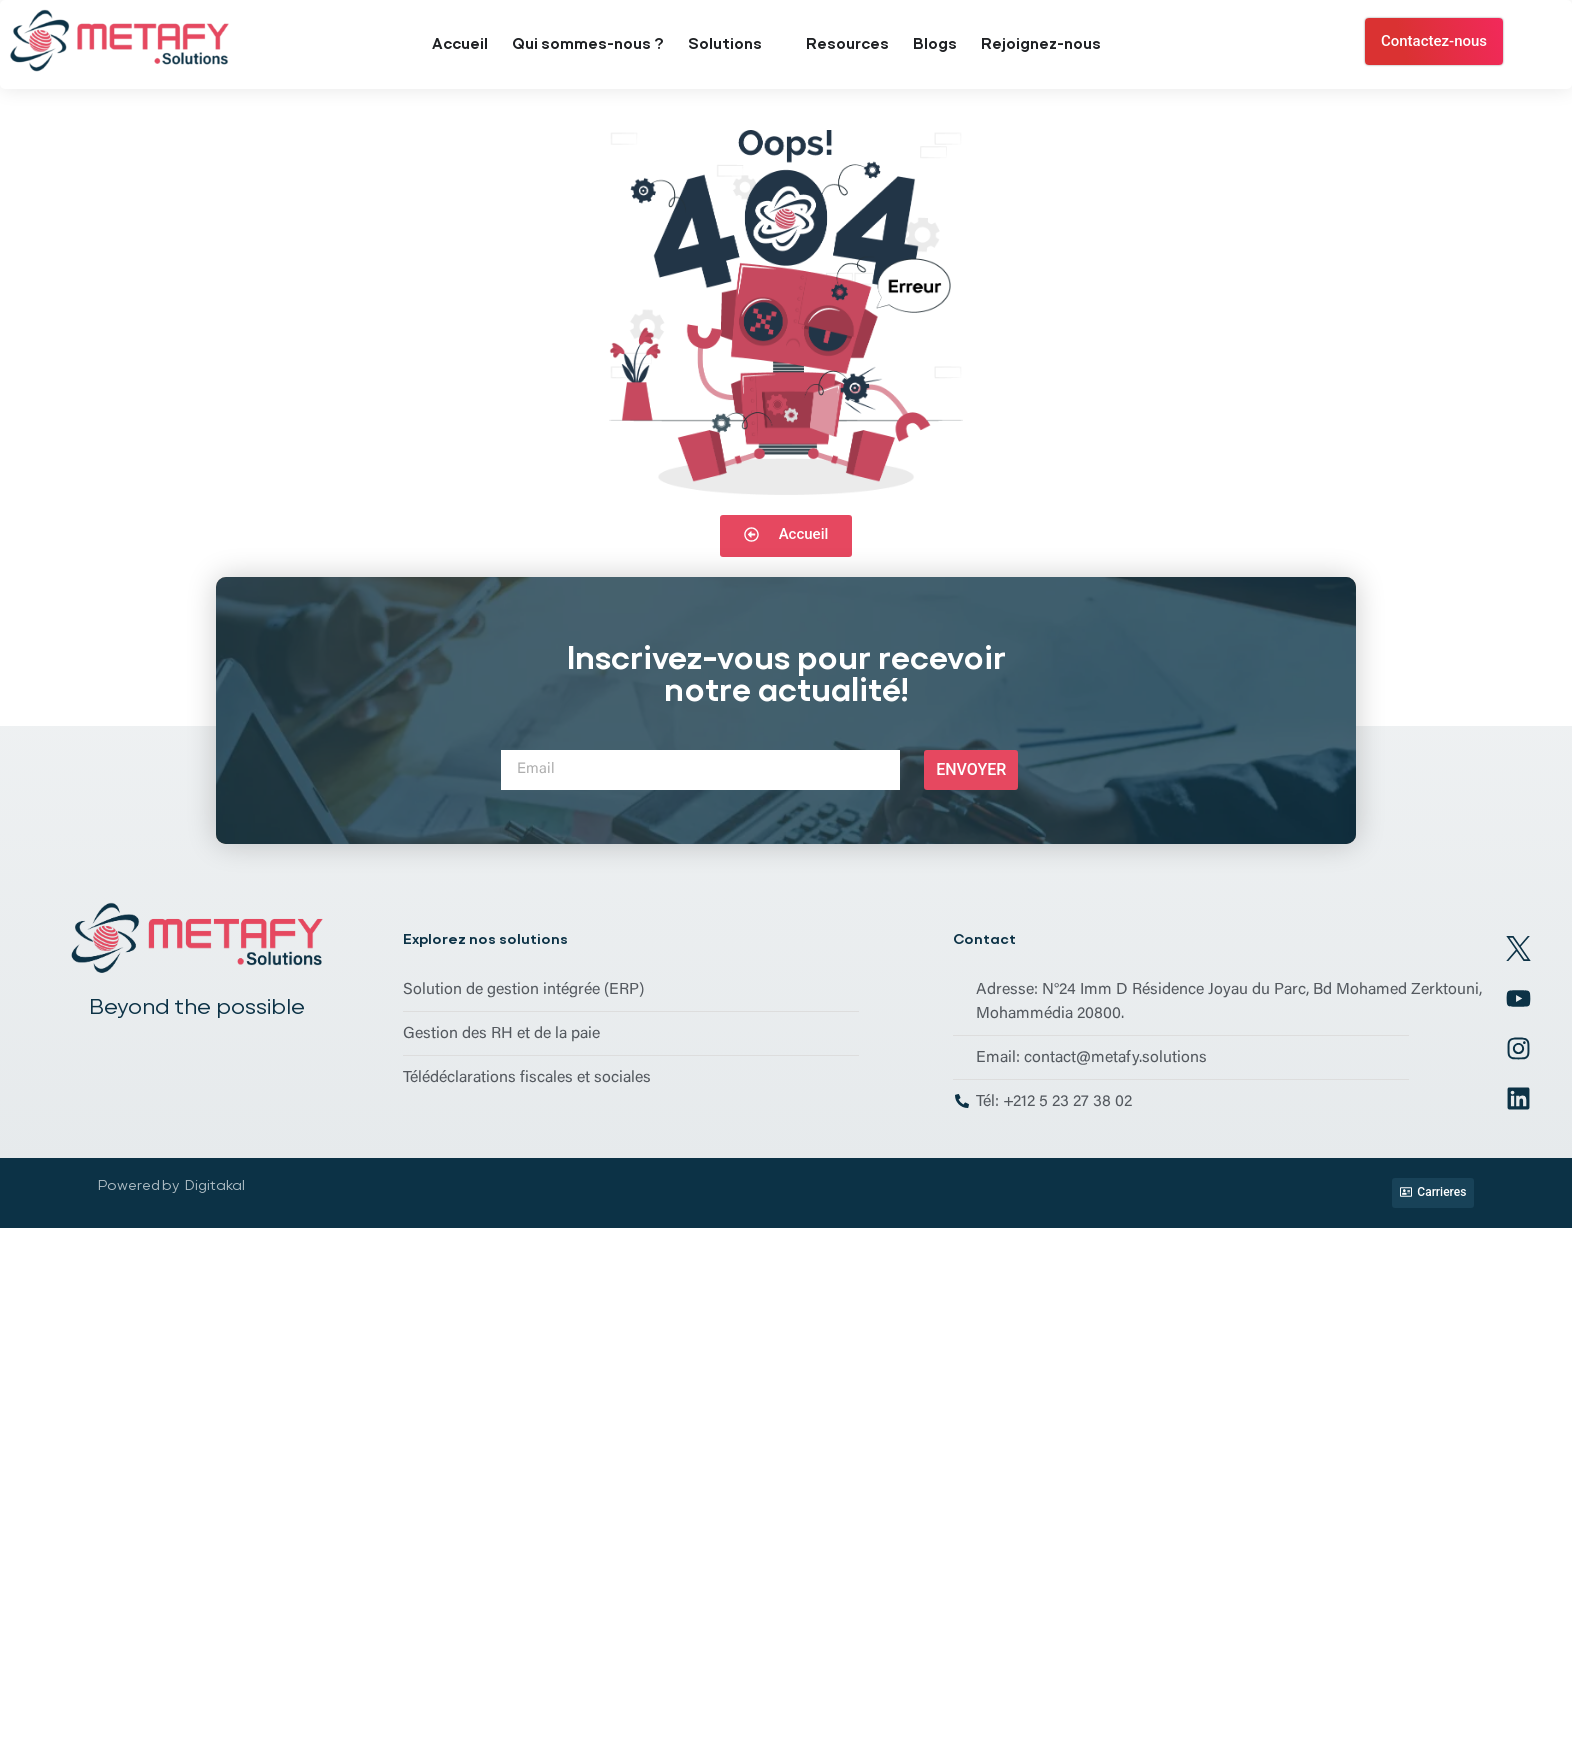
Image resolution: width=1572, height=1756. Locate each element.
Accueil (460, 44)
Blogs (935, 44)
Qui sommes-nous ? (588, 44)
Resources (847, 44)
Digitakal (215, 1185)
